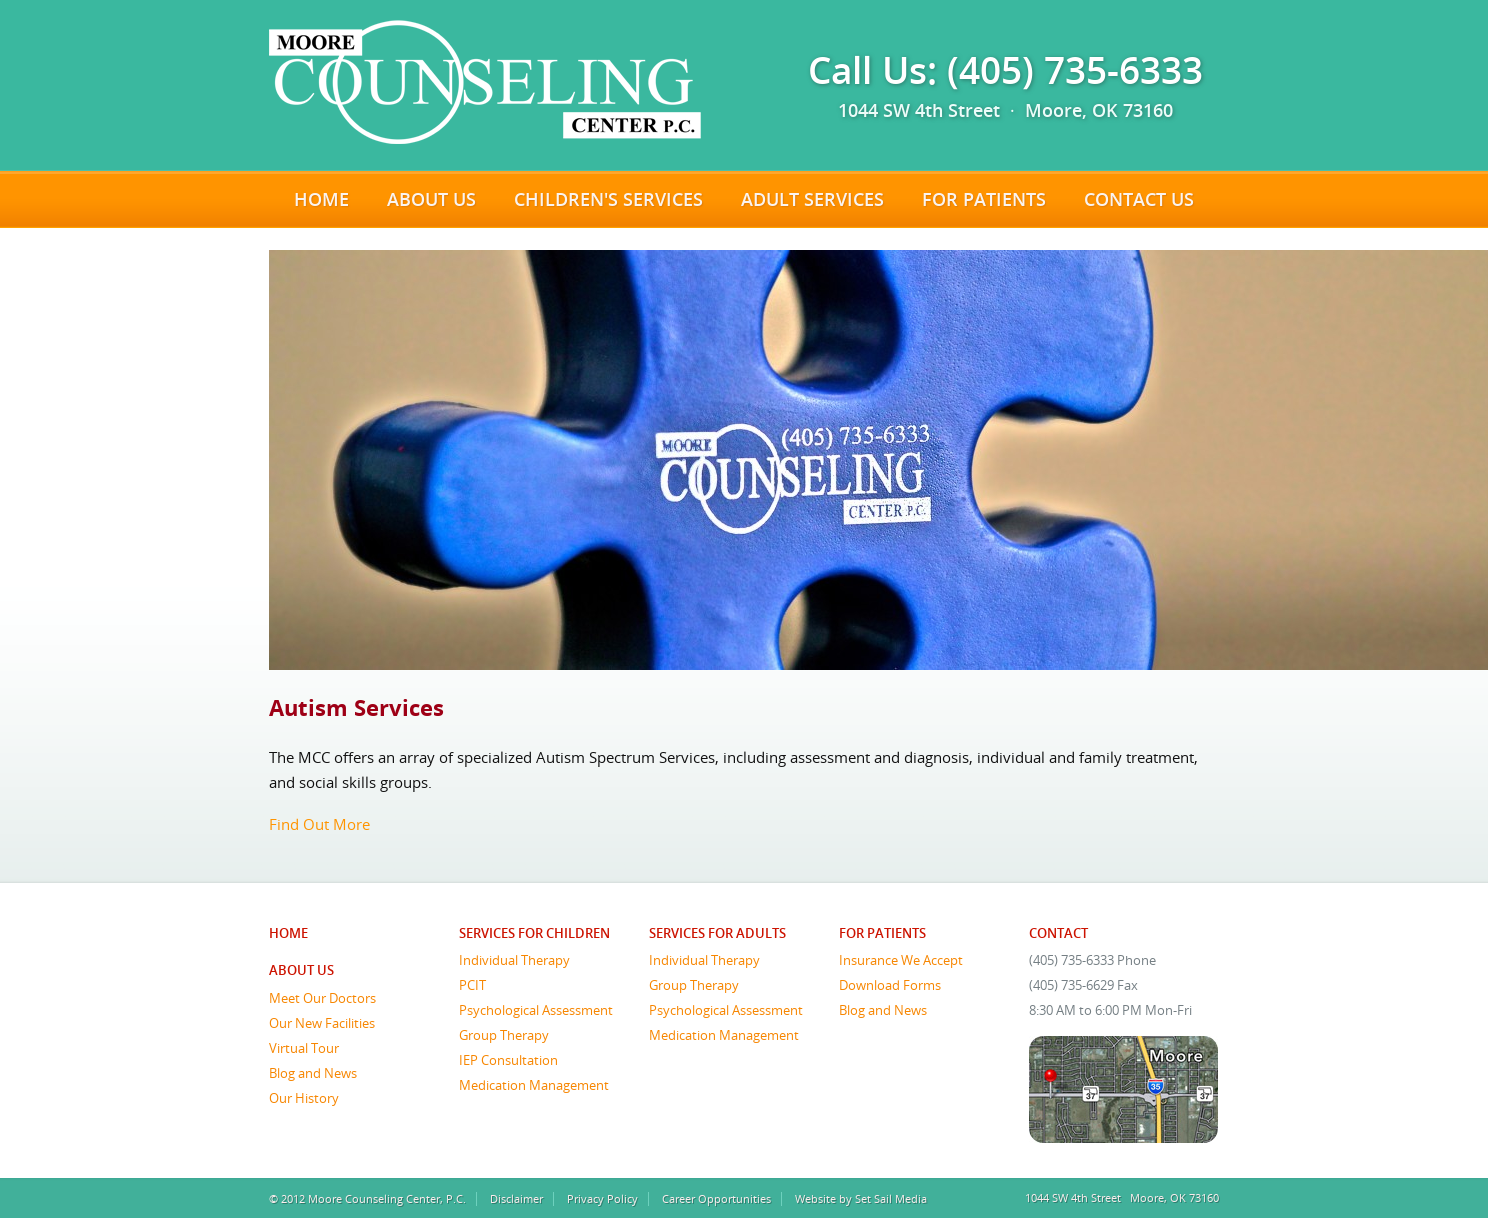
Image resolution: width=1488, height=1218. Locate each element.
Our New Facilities (322, 1023)
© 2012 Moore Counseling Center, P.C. (367, 1199)
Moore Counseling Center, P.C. (485, 82)
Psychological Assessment (536, 1010)
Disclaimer (516, 1199)
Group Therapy (504, 1035)
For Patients (984, 199)
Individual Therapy (514, 960)
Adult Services (812, 199)
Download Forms (890, 985)
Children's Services (608, 199)
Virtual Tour (304, 1048)
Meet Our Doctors (322, 998)
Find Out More (319, 824)
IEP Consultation (508, 1060)
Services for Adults (717, 933)
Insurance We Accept (901, 960)
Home (321, 199)
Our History (304, 1098)
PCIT (472, 985)
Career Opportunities (716, 1199)
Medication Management (534, 1085)
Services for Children (534, 933)
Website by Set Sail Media (861, 1199)
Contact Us (1139, 199)
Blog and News (313, 1073)
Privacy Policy (602, 1199)
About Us (431, 199)
